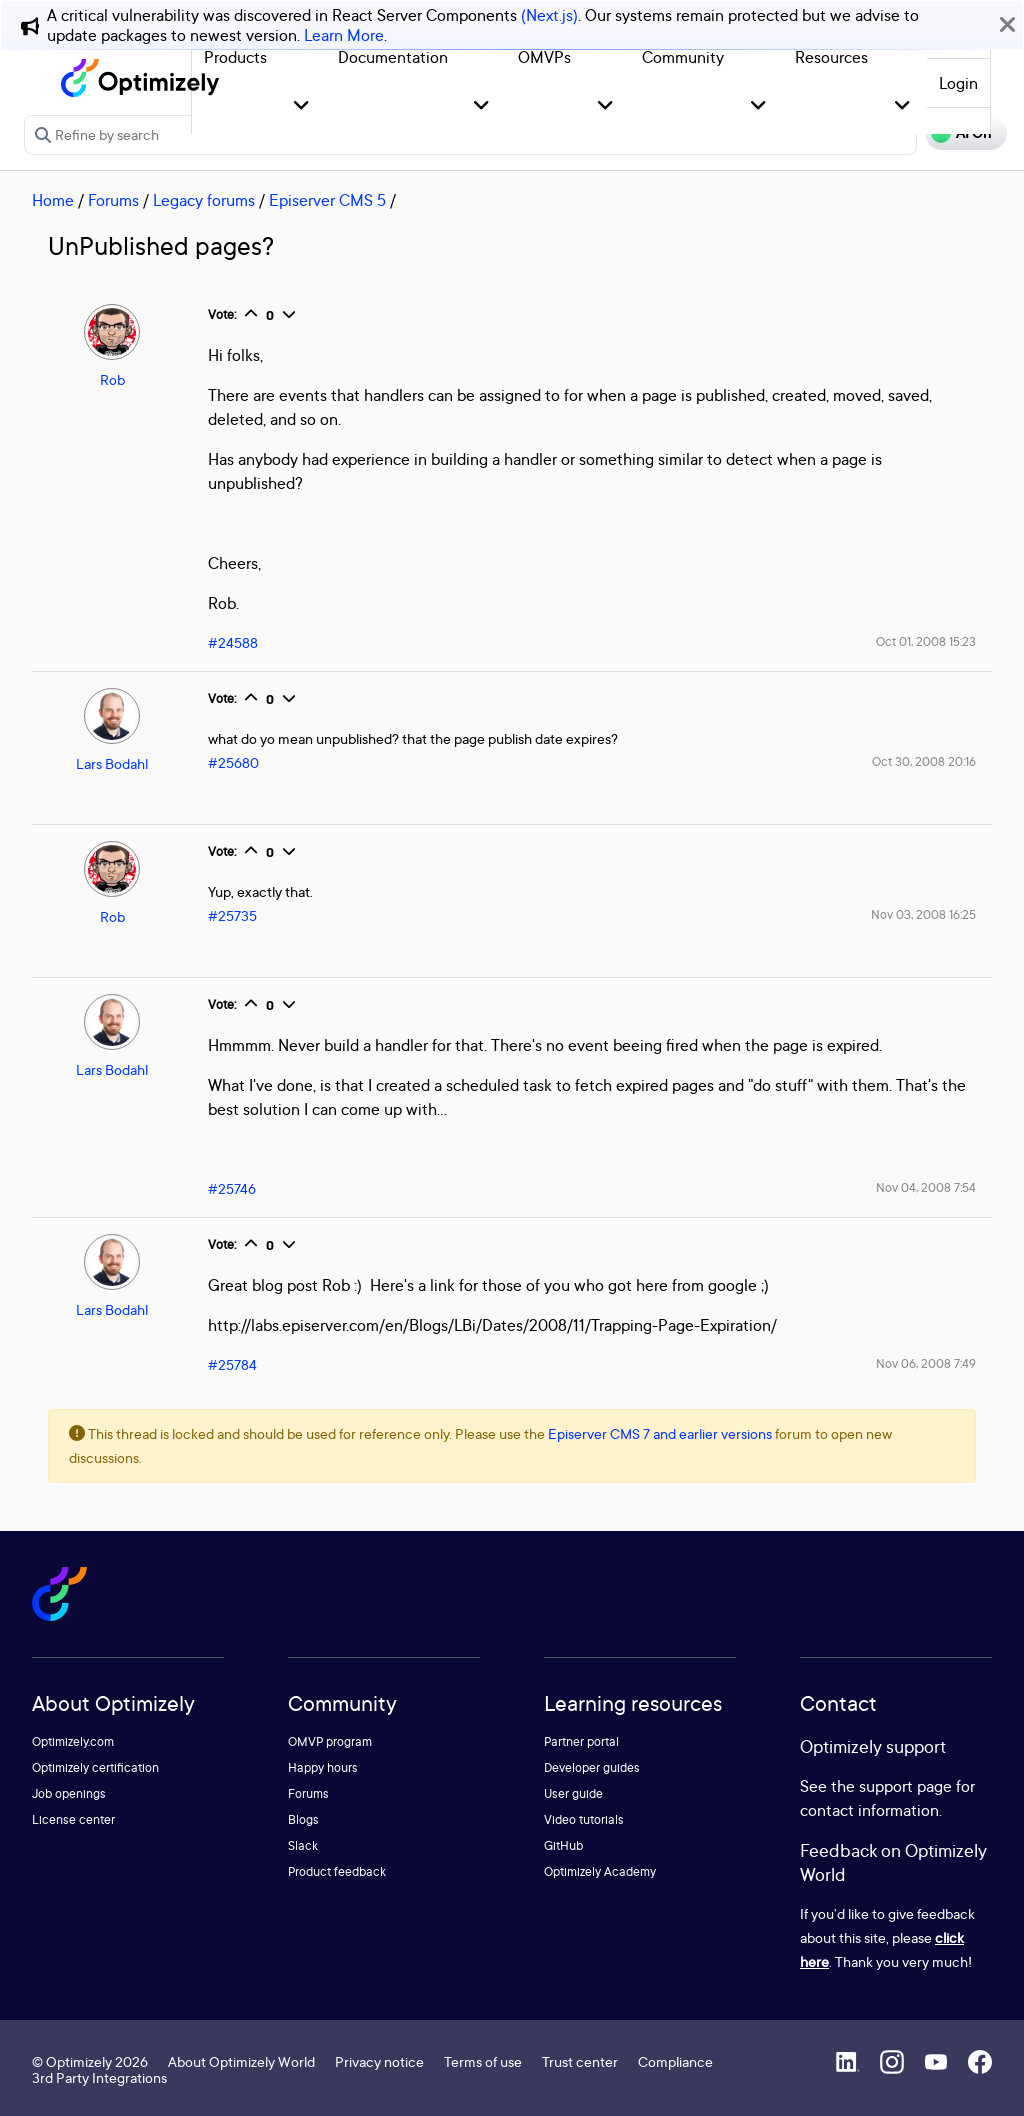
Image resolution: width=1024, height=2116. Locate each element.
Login (958, 83)
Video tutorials (584, 1819)
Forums (113, 200)
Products (235, 57)
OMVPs (544, 57)
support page (905, 1786)
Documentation (393, 57)
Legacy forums (204, 200)
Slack (303, 1845)
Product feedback (337, 1871)
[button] (301, 106)
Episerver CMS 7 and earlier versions (660, 1433)
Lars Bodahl (112, 763)
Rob (112, 379)
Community (683, 57)
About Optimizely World (241, 2061)
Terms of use (483, 2061)
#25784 (232, 1364)
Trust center (580, 2061)
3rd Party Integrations (99, 2077)
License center (73, 1819)
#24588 (233, 642)
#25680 (233, 762)
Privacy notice (379, 2061)
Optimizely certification (95, 1767)
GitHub (563, 1845)
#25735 (232, 915)
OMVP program (330, 1741)
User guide (573, 1793)
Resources (831, 57)
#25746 (232, 1188)
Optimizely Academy (600, 1871)
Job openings (69, 1793)
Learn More (344, 35)
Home (53, 200)
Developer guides (592, 1767)
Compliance (675, 2061)
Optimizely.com (73, 1741)
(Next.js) (549, 15)
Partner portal (581, 1741)
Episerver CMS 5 (327, 200)
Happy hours (323, 1767)
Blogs (303, 1819)
